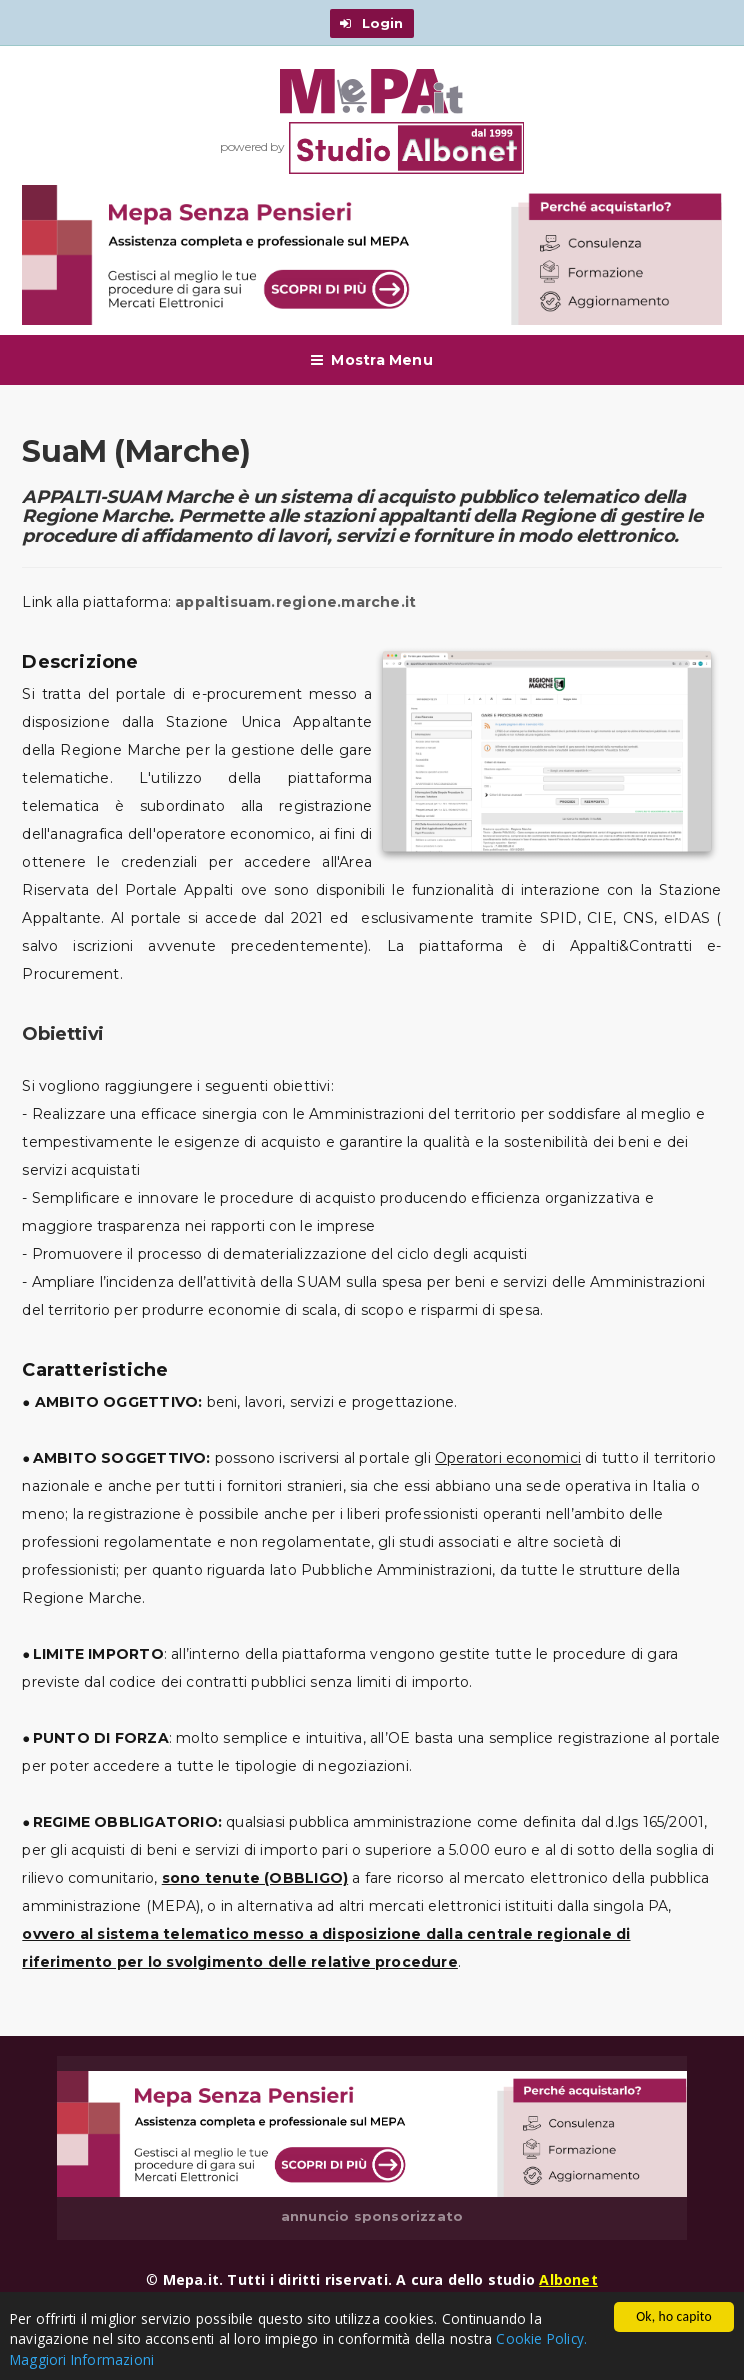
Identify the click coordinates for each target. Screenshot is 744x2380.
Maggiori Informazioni (82, 2359)
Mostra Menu (372, 360)
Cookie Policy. (541, 2339)
